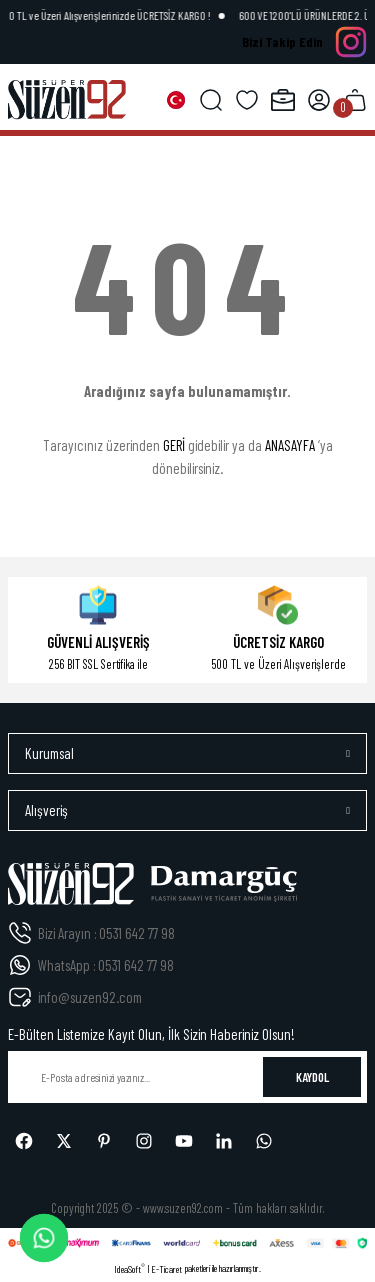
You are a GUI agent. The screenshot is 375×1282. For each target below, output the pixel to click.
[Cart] (355, 100)
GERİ (174, 445)
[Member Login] (319, 100)
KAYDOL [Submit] (312, 1077)
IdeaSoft (129, 1268)
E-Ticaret (166, 1269)
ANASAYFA (290, 445)
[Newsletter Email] (187, 1077)
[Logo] (67, 100)
